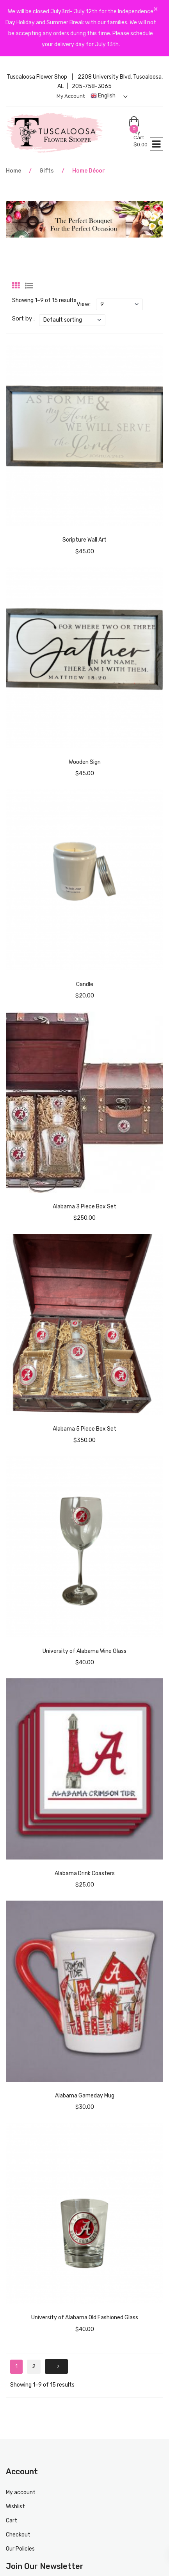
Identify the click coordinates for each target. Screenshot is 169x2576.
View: (83, 304)
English (103, 95)
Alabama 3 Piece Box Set (84, 1206)
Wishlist (15, 2506)
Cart (11, 2520)
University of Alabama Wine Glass (84, 1651)
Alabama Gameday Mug (84, 2095)
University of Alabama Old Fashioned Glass (84, 2317)
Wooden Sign (85, 762)
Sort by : (23, 318)
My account (71, 96)
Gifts (46, 170)
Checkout (18, 2534)
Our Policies (20, 2548)
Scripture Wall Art (84, 539)
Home (13, 170)
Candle (84, 984)
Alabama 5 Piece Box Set (84, 1429)
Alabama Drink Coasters (85, 1873)
